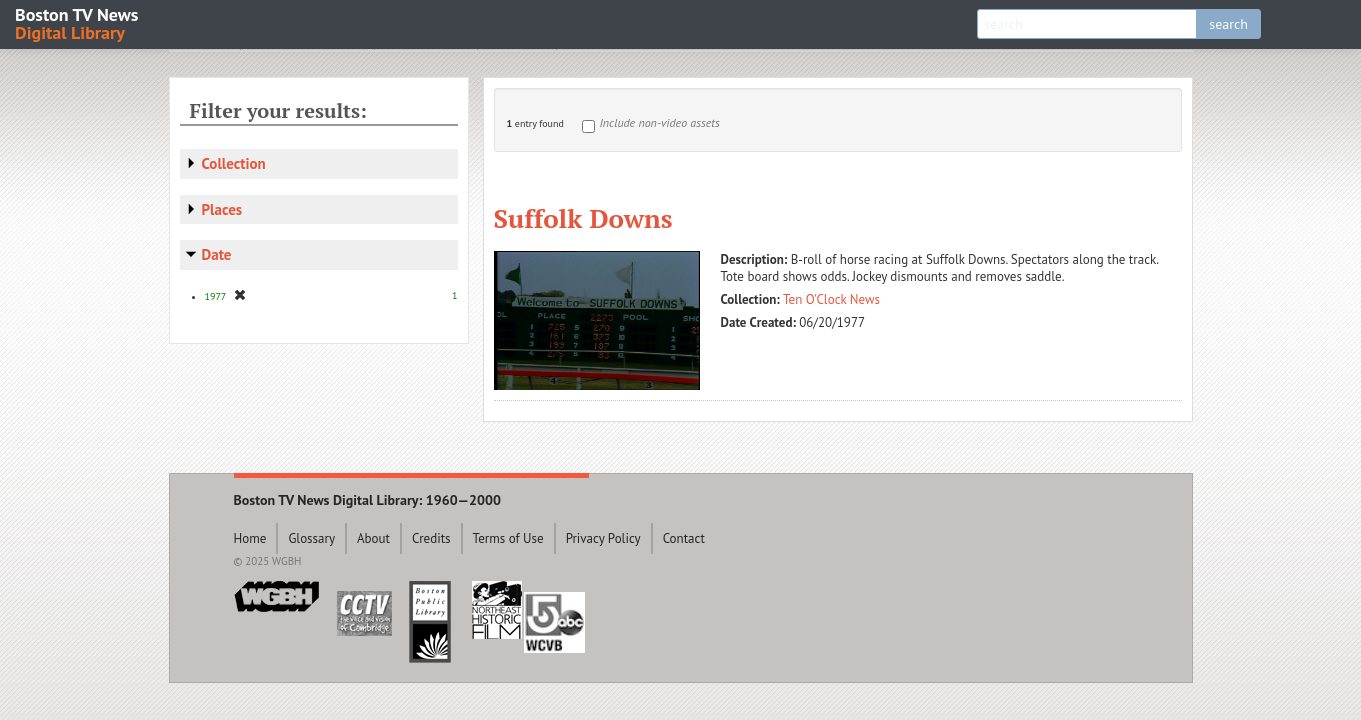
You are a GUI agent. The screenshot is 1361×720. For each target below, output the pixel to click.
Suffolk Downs (583, 218)
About (373, 538)
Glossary (311, 538)
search (1228, 24)
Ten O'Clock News (831, 299)
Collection (234, 163)
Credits (431, 538)
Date (217, 254)
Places (222, 209)
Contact (684, 538)
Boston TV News (78, 22)
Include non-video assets (660, 122)
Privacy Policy (603, 538)
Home (250, 538)
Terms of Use (508, 538)
